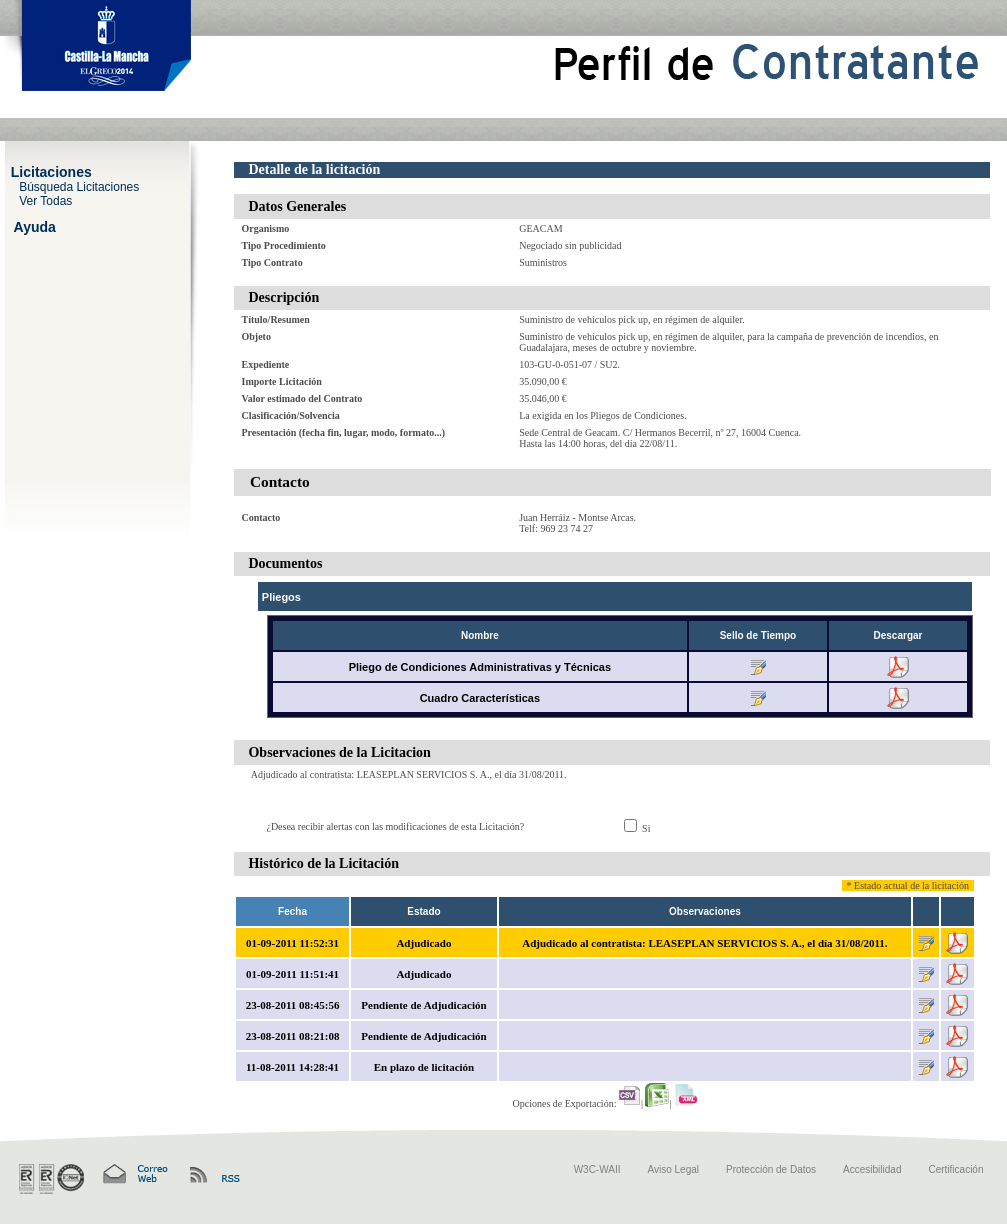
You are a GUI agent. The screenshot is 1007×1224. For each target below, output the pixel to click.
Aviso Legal (674, 1169)
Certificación (955, 1169)
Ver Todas (45, 200)
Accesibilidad (872, 1169)
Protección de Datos (771, 1169)
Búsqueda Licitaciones (79, 186)
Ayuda (35, 226)
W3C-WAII (597, 1169)
